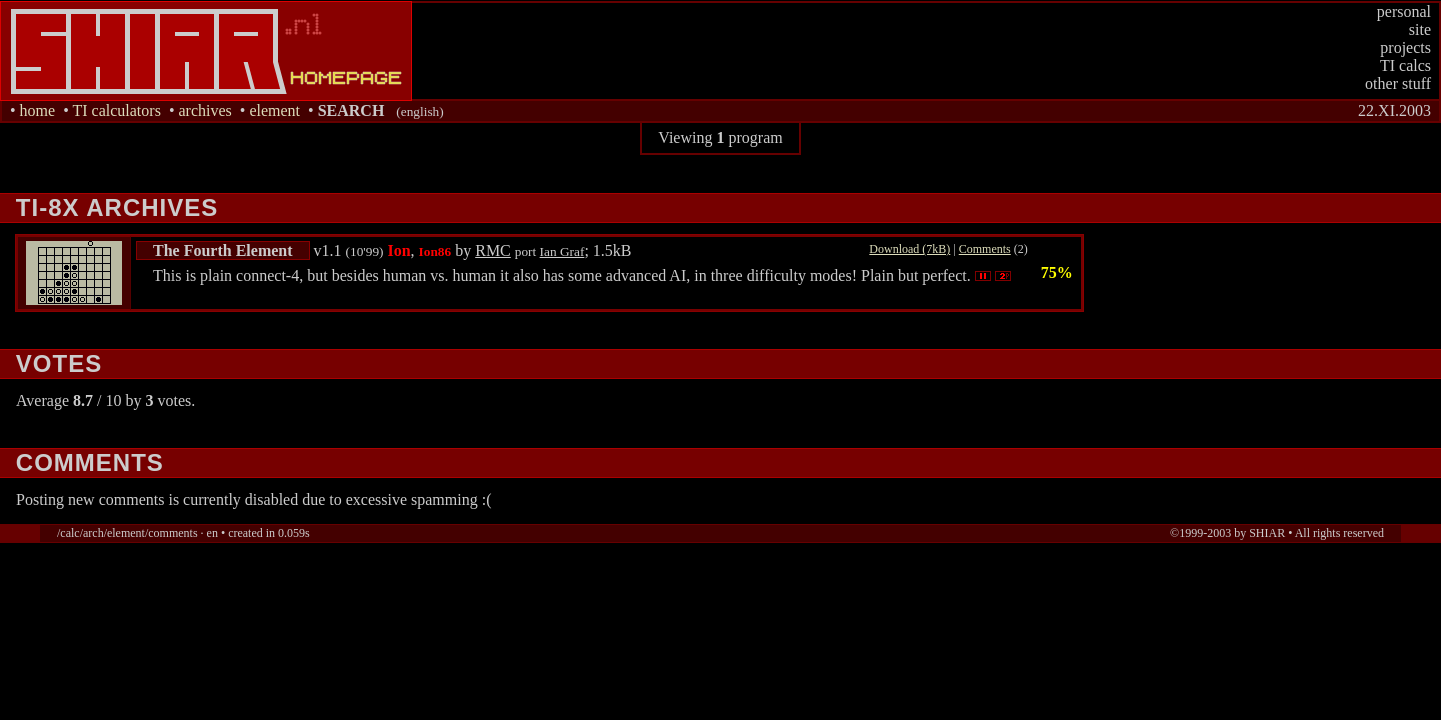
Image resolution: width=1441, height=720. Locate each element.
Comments (985, 249)
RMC (493, 250)
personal (1404, 11)
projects (1405, 47)
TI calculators (116, 110)
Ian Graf (562, 251)
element (274, 110)
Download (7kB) (909, 249)
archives (204, 110)
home (38, 110)
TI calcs (1405, 65)
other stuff (1398, 83)
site (1420, 29)
